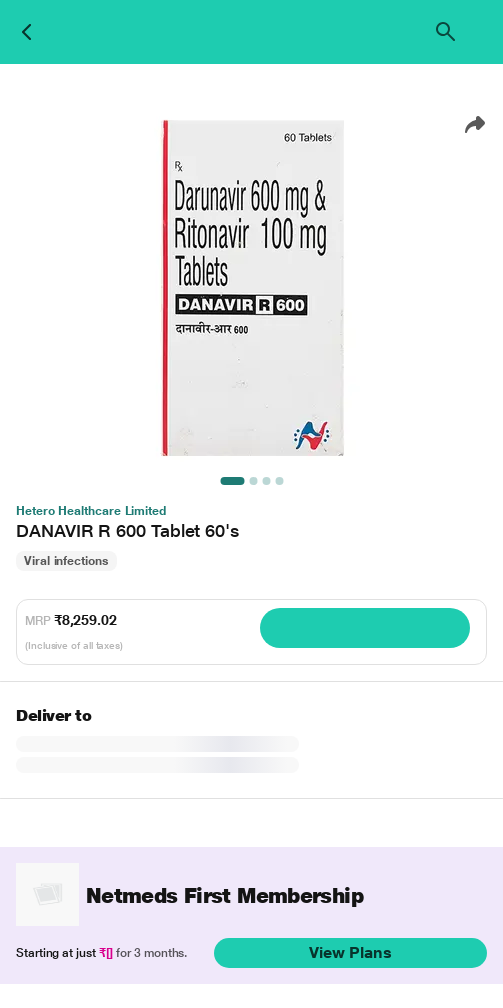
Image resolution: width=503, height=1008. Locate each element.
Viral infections (66, 561)
